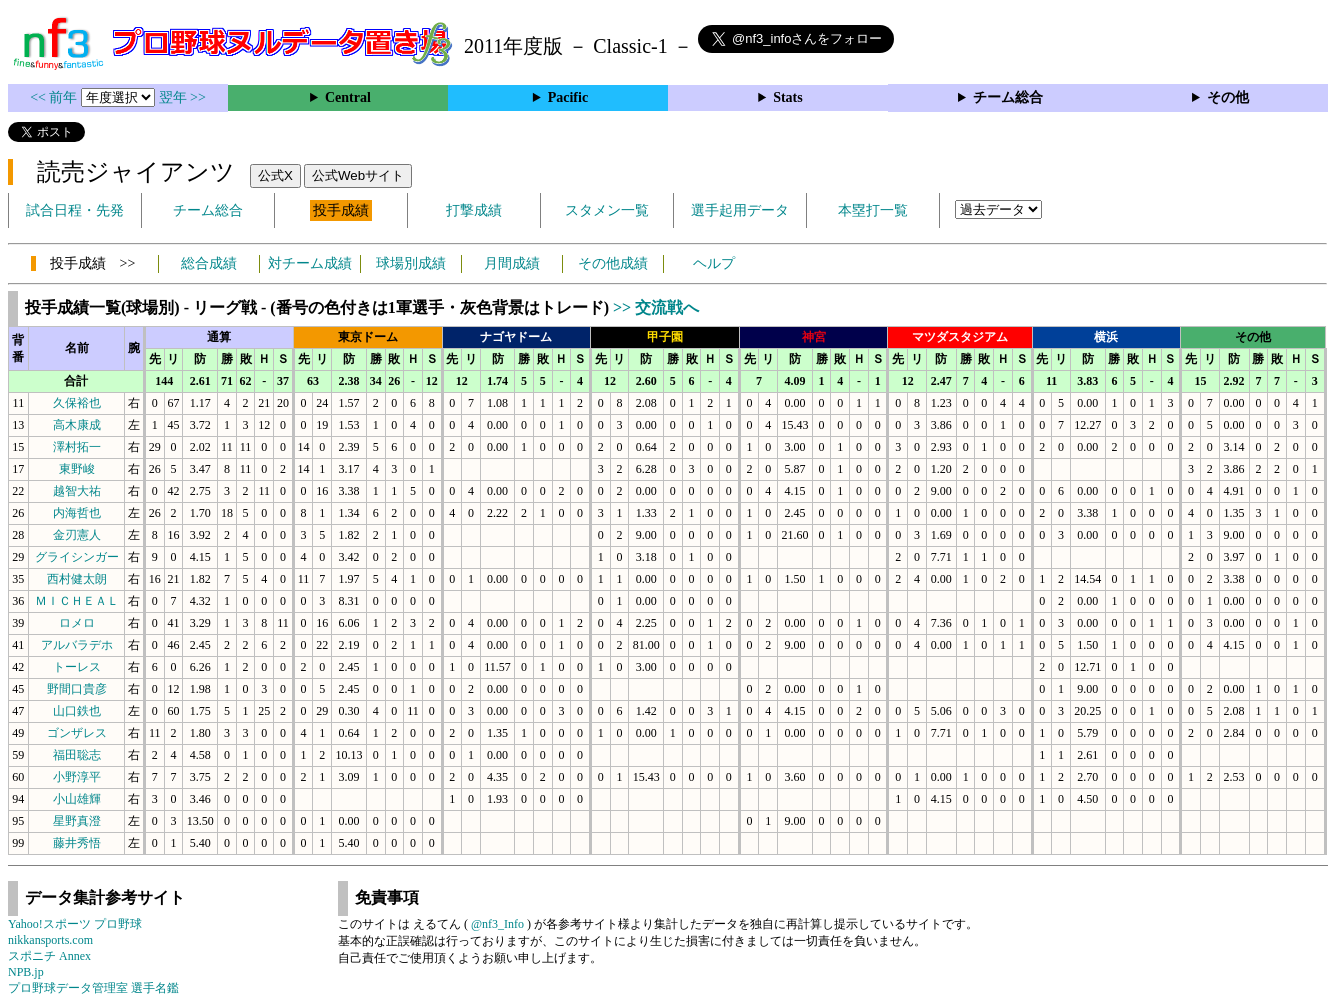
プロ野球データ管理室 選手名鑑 (93, 988)
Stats (788, 97)
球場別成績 (411, 263)
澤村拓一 (77, 447)
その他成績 (613, 263)
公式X (275, 175)
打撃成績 (474, 210)
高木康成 (77, 425)
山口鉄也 (77, 711)
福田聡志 (77, 755)
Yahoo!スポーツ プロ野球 (75, 924)
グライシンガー (77, 557)
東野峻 (77, 469)
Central (348, 97)
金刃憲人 (77, 535)
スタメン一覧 (607, 210)
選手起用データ (740, 210)
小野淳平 (77, 777)
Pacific (568, 97)
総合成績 (209, 263)
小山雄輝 (77, 799)
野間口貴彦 (77, 689)
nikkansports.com (50, 940)
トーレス (77, 667)
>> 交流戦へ (656, 307)
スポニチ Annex (49, 956)
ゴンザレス (77, 733)
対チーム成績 (310, 263)
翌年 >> (182, 97)
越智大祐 (77, 491)
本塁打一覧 (873, 210)
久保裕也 (77, 403)
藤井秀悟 (77, 843)
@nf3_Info (497, 924)
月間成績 (512, 263)
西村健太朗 (77, 579)
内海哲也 (77, 513)
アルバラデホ (77, 645)
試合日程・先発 (75, 210)
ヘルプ (714, 263)
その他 (1228, 97)
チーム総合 (1008, 97)
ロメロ (77, 623)
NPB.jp (26, 972)
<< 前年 (55, 97)
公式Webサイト (358, 175)
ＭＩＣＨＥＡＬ (77, 601)
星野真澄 (77, 821)
